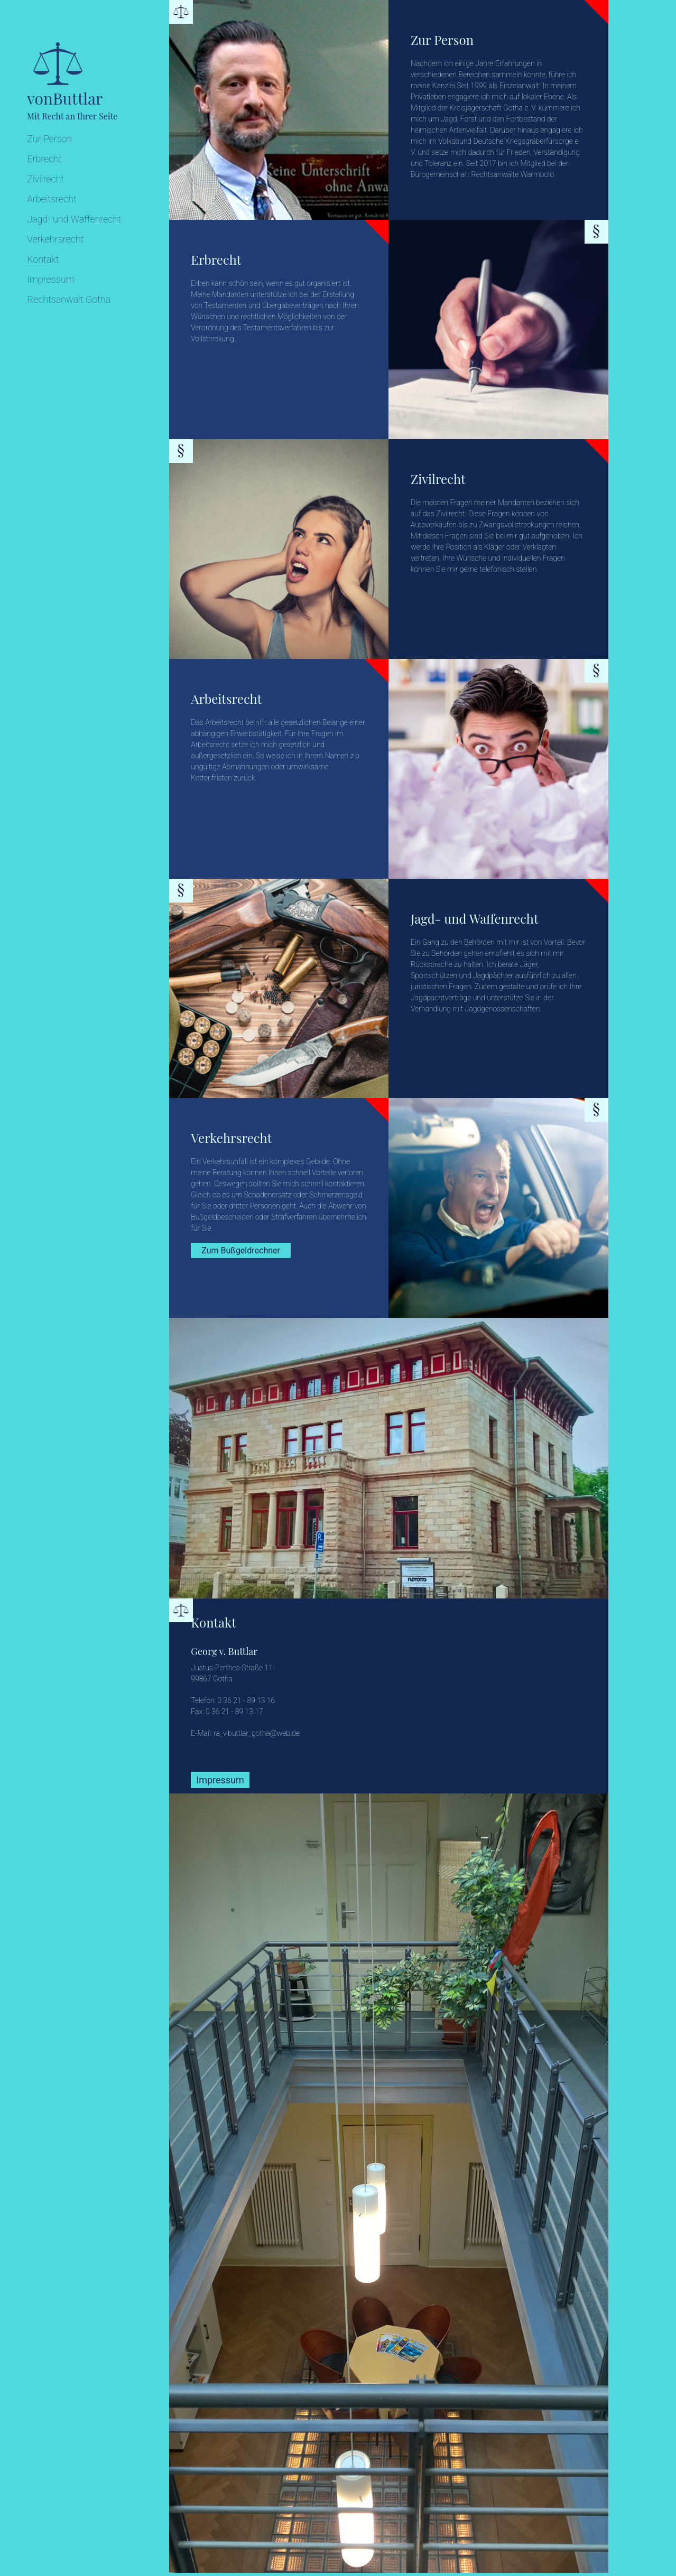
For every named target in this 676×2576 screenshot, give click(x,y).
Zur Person (49, 138)
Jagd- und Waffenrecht (74, 219)
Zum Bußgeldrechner (240, 1250)
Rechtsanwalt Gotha (68, 299)
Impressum (51, 279)
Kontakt (43, 259)
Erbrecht (44, 158)
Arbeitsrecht (52, 198)
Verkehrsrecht (55, 239)
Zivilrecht (45, 178)
